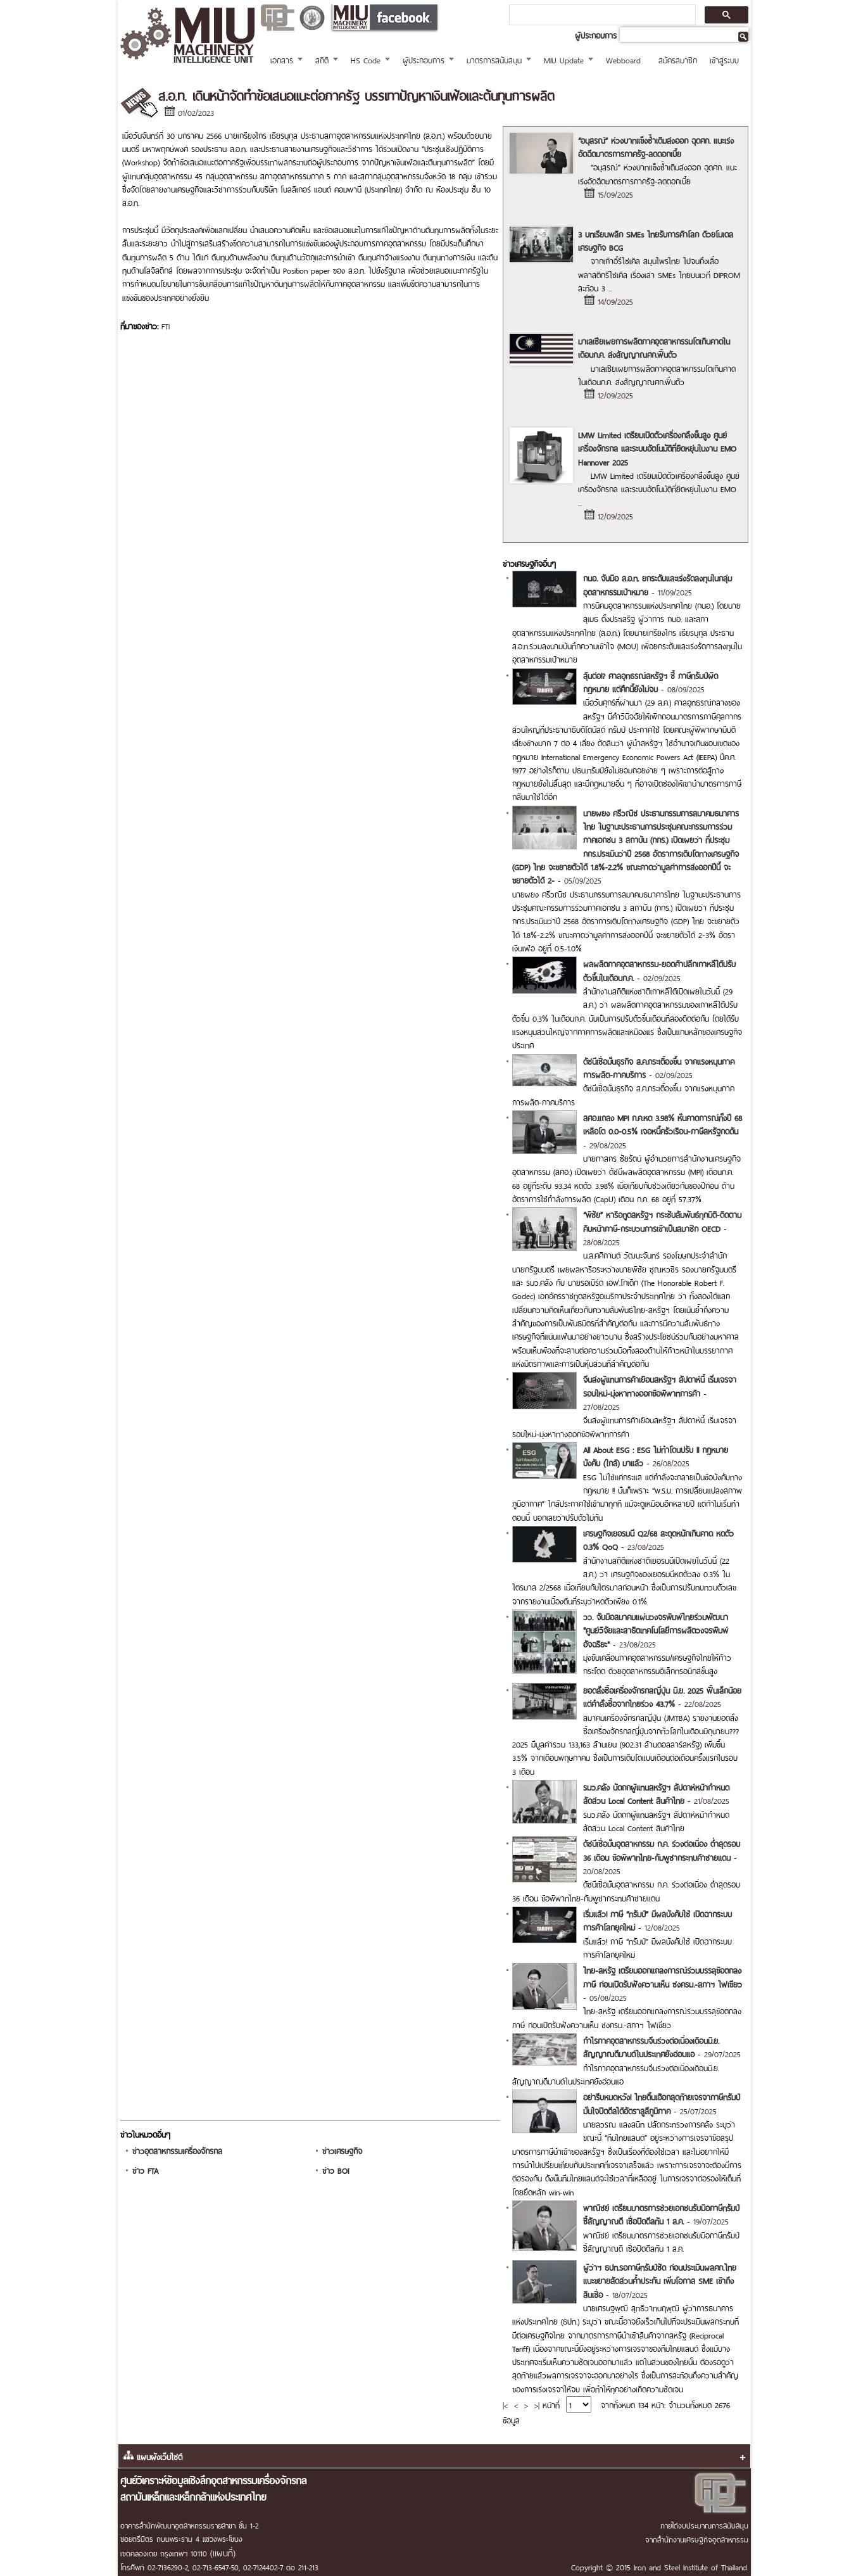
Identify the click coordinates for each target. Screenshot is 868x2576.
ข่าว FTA (145, 2169)
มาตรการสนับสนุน (494, 59)
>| (536, 2404)
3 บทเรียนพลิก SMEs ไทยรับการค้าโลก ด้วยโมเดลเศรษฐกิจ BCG (655, 240)
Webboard (623, 59)
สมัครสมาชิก (677, 59)
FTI (165, 325)
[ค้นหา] (600, 15)
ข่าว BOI (335, 2169)
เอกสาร (281, 59)
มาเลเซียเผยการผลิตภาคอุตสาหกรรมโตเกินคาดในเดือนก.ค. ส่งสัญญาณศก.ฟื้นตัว (654, 347)
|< (505, 2404)
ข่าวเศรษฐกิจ (342, 2150)
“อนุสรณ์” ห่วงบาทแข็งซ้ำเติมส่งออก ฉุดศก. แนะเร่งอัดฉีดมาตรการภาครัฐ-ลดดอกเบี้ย (656, 146)
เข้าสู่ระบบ (724, 59)
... (610, 287)
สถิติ (322, 59)
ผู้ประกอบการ (423, 59)
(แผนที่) (223, 2552)
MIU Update (564, 59)
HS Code (366, 59)
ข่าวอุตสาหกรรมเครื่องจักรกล (177, 2150)
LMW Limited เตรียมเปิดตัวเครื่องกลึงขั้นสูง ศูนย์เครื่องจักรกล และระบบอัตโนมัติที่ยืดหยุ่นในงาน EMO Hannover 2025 (657, 448)
